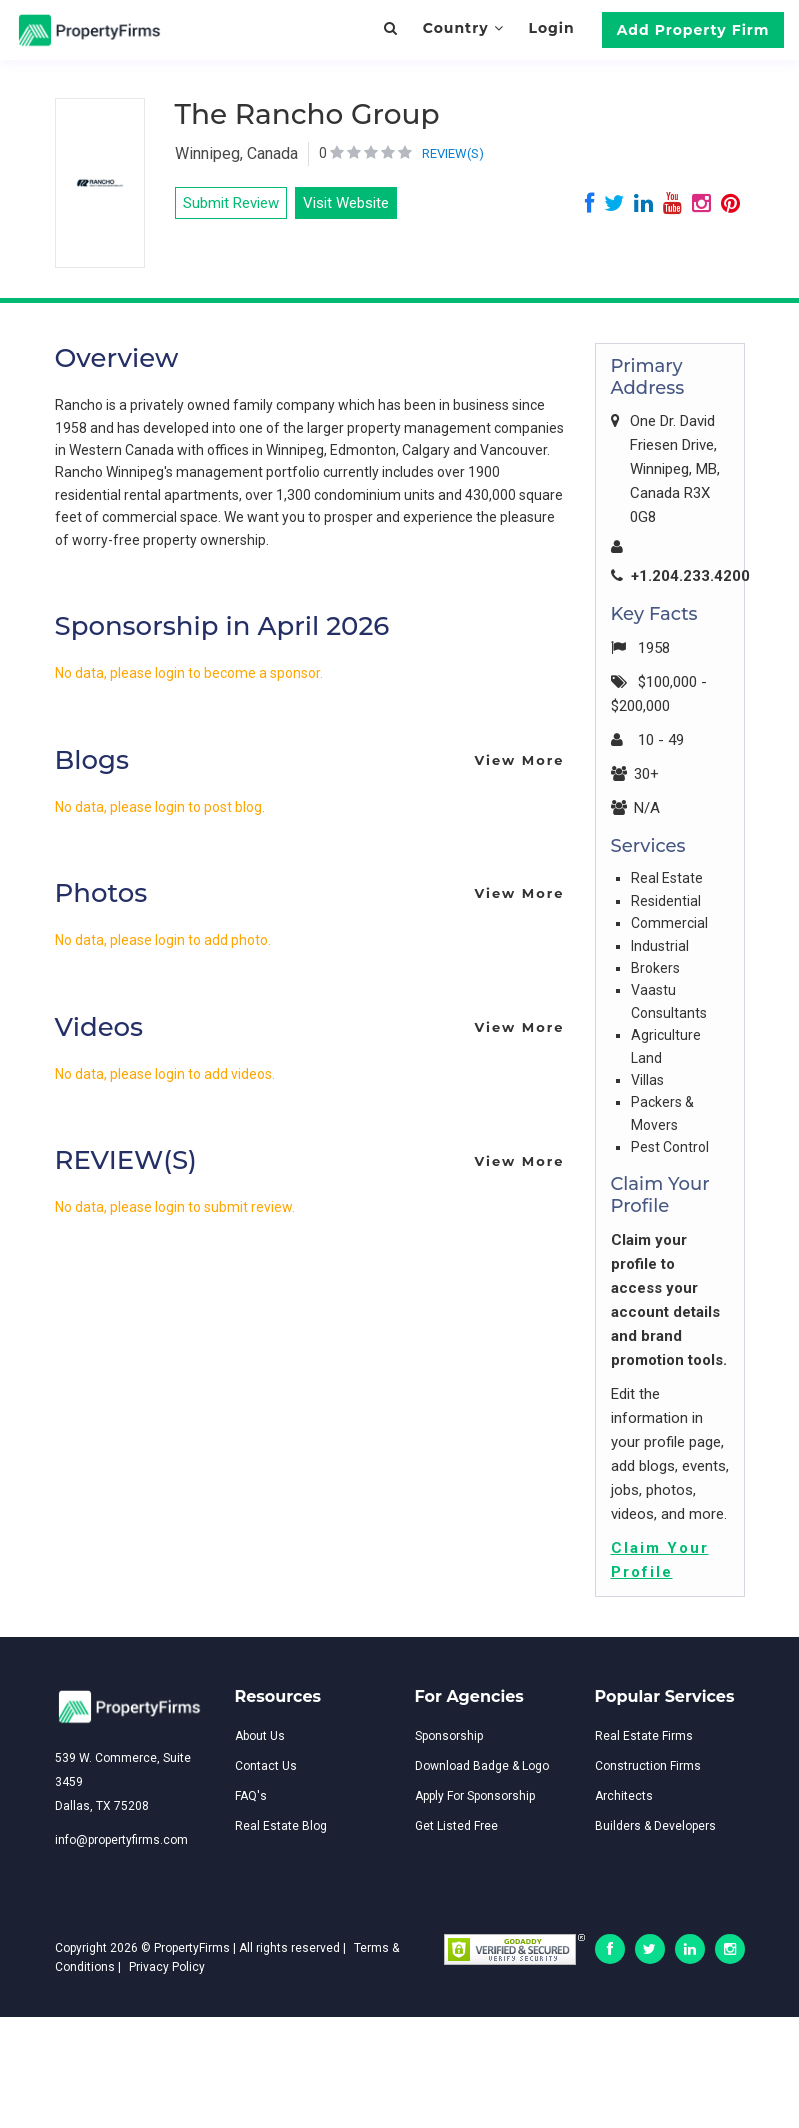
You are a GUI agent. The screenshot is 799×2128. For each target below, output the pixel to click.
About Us (260, 1736)
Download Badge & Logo (482, 1766)
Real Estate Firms (644, 1736)
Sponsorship (449, 1736)
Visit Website (346, 203)
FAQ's (251, 1796)
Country (463, 28)
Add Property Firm (693, 30)
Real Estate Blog (281, 1826)
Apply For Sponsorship (475, 1796)
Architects (624, 1796)
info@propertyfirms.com (121, 1840)
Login (551, 28)
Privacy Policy (167, 1967)
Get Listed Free (456, 1826)
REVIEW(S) (453, 153)
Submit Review (231, 203)
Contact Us (266, 1766)
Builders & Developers (655, 1826)
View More (519, 760)
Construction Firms (648, 1766)
